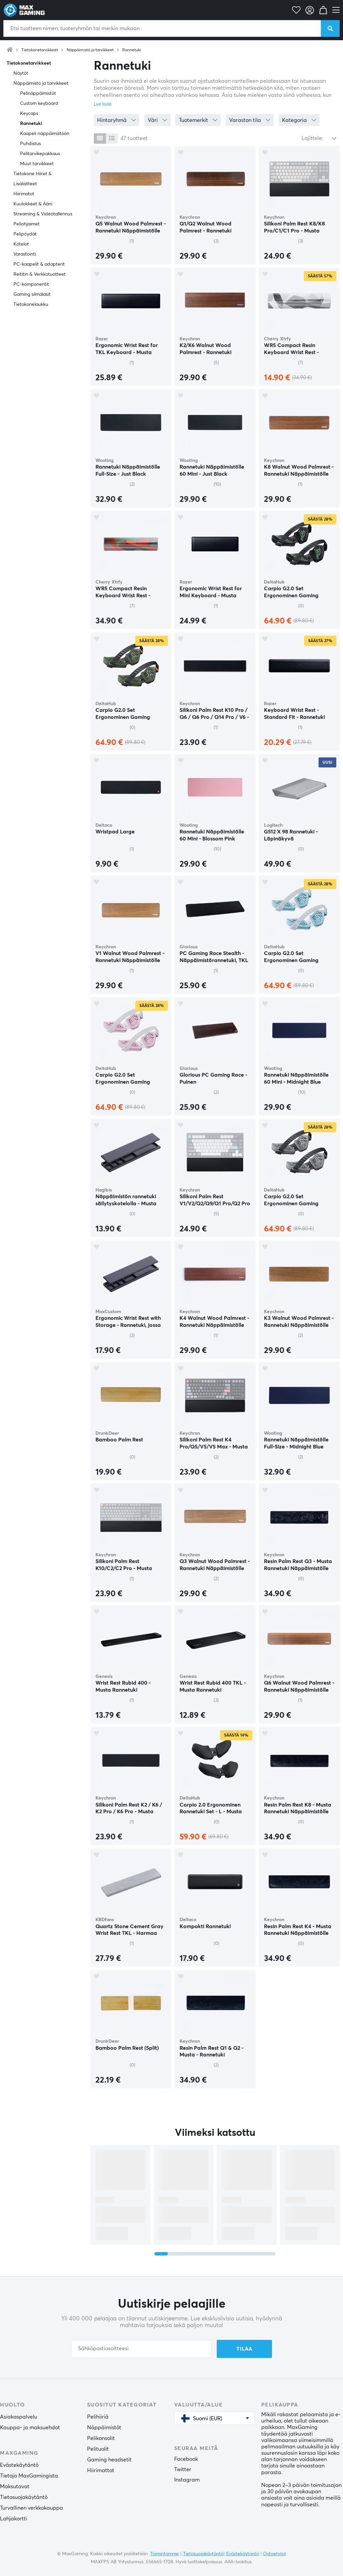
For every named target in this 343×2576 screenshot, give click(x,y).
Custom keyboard (39, 103)
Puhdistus (30, 143)
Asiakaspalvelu (18, 2417)
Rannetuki (131, 50)
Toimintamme (164, 2554)
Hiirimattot (100, 2470)
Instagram (187, 2480)
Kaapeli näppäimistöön (44, 133)
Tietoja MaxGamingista (29, 2476)
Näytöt (20, 73)
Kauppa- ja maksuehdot (30, 2427)
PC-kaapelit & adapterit (39, 264)
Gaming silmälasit (32, 294)
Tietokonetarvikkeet (39, 50)
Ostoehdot (274, 2554)
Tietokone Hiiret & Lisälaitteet (32, 179)
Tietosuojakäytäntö (24, 2497)
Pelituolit (98, 2449)
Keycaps (29, 113)
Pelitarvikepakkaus (40, 153)
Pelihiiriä (98, 2417)
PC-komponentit (31, 284)
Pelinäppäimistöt (38, 93)
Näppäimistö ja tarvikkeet (90, 50)
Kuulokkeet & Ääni (32, 204)
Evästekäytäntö (19, 2465)
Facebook (186, 2459)
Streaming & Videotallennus (42, 214)
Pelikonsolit (101, 2438)
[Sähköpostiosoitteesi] (141, 2349)
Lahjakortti (13, 2518)
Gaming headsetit (109, 2459)
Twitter (182, 2469)
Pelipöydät (25, 234)
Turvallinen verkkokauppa (31, 2508)
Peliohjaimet (26, 224)
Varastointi (24, 254)
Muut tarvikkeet (37, 163)
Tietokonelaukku (30, 304)
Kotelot (21, 244)
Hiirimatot (23, 194)
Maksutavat (14, 2486)
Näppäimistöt (104, 2427)
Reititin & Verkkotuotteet (39, 274)
